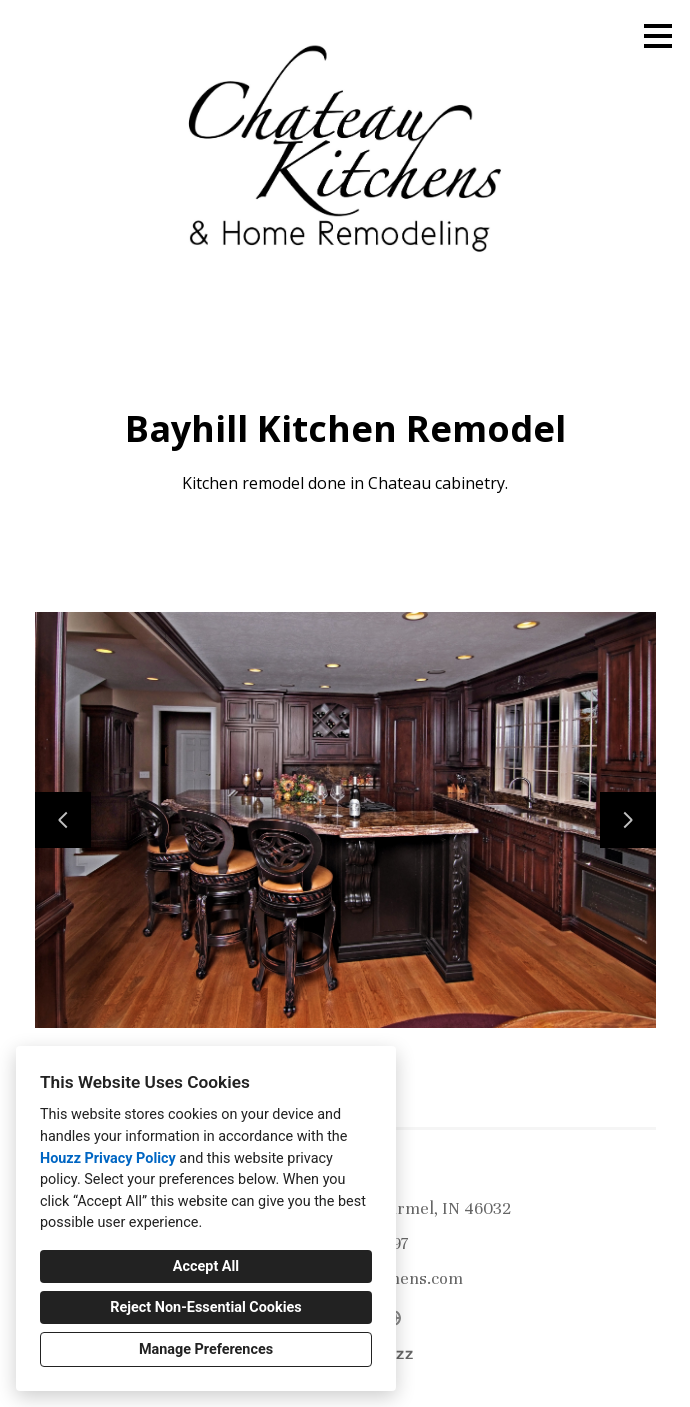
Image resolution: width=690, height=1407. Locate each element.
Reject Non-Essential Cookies (205, 1307)
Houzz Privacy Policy (108, 1158)
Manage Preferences (206, 1349)
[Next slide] (628, 820)
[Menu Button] (658, 36)
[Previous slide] (63, 820)
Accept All (206, 1266)
